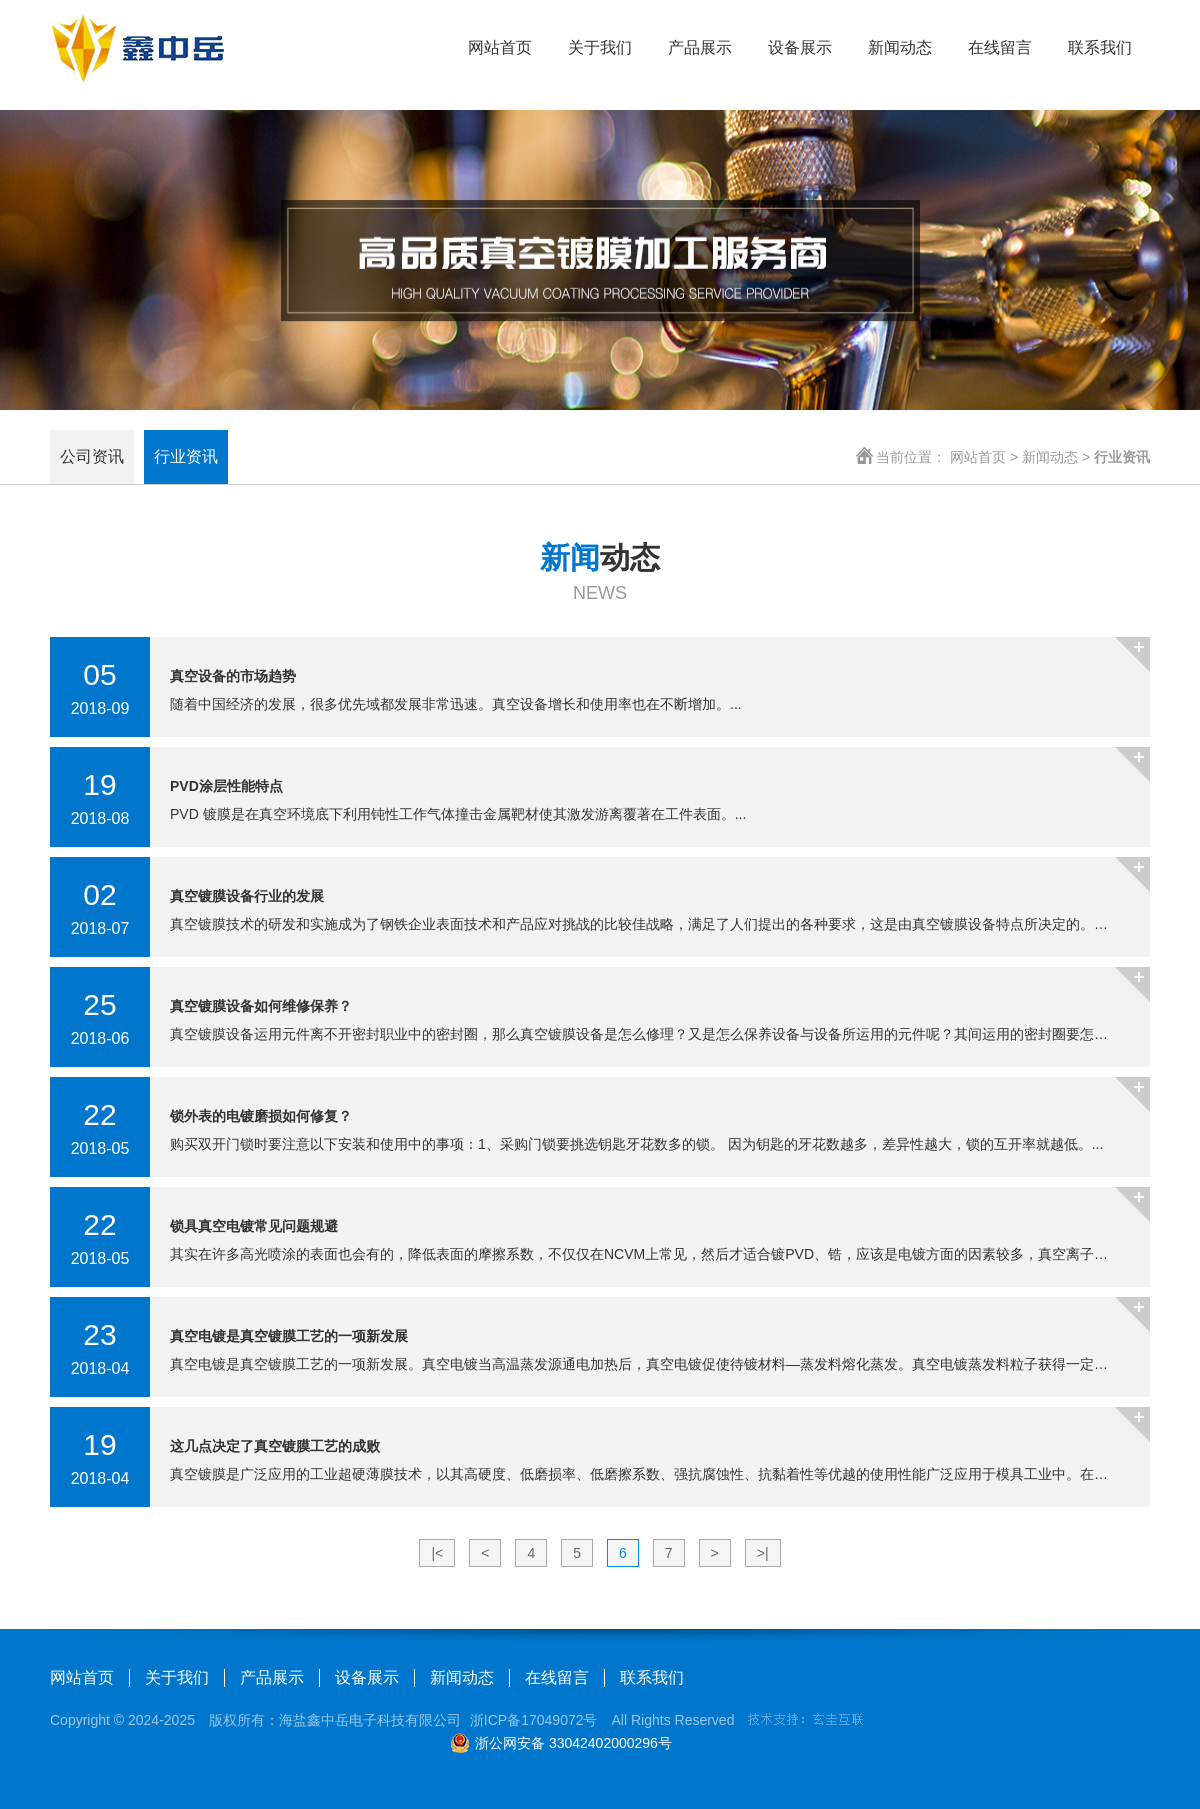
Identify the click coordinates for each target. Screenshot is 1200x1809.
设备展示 (800, 47)
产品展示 (700, 47)
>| (763, 1553)
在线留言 (1000, 47)
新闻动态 (900, 47)
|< (437, 1553)
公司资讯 (92, 456)
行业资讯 (186, 456)
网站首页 (500, 47)
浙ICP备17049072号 (534, 1720)
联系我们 (1100, 47)
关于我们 (600, 47)
